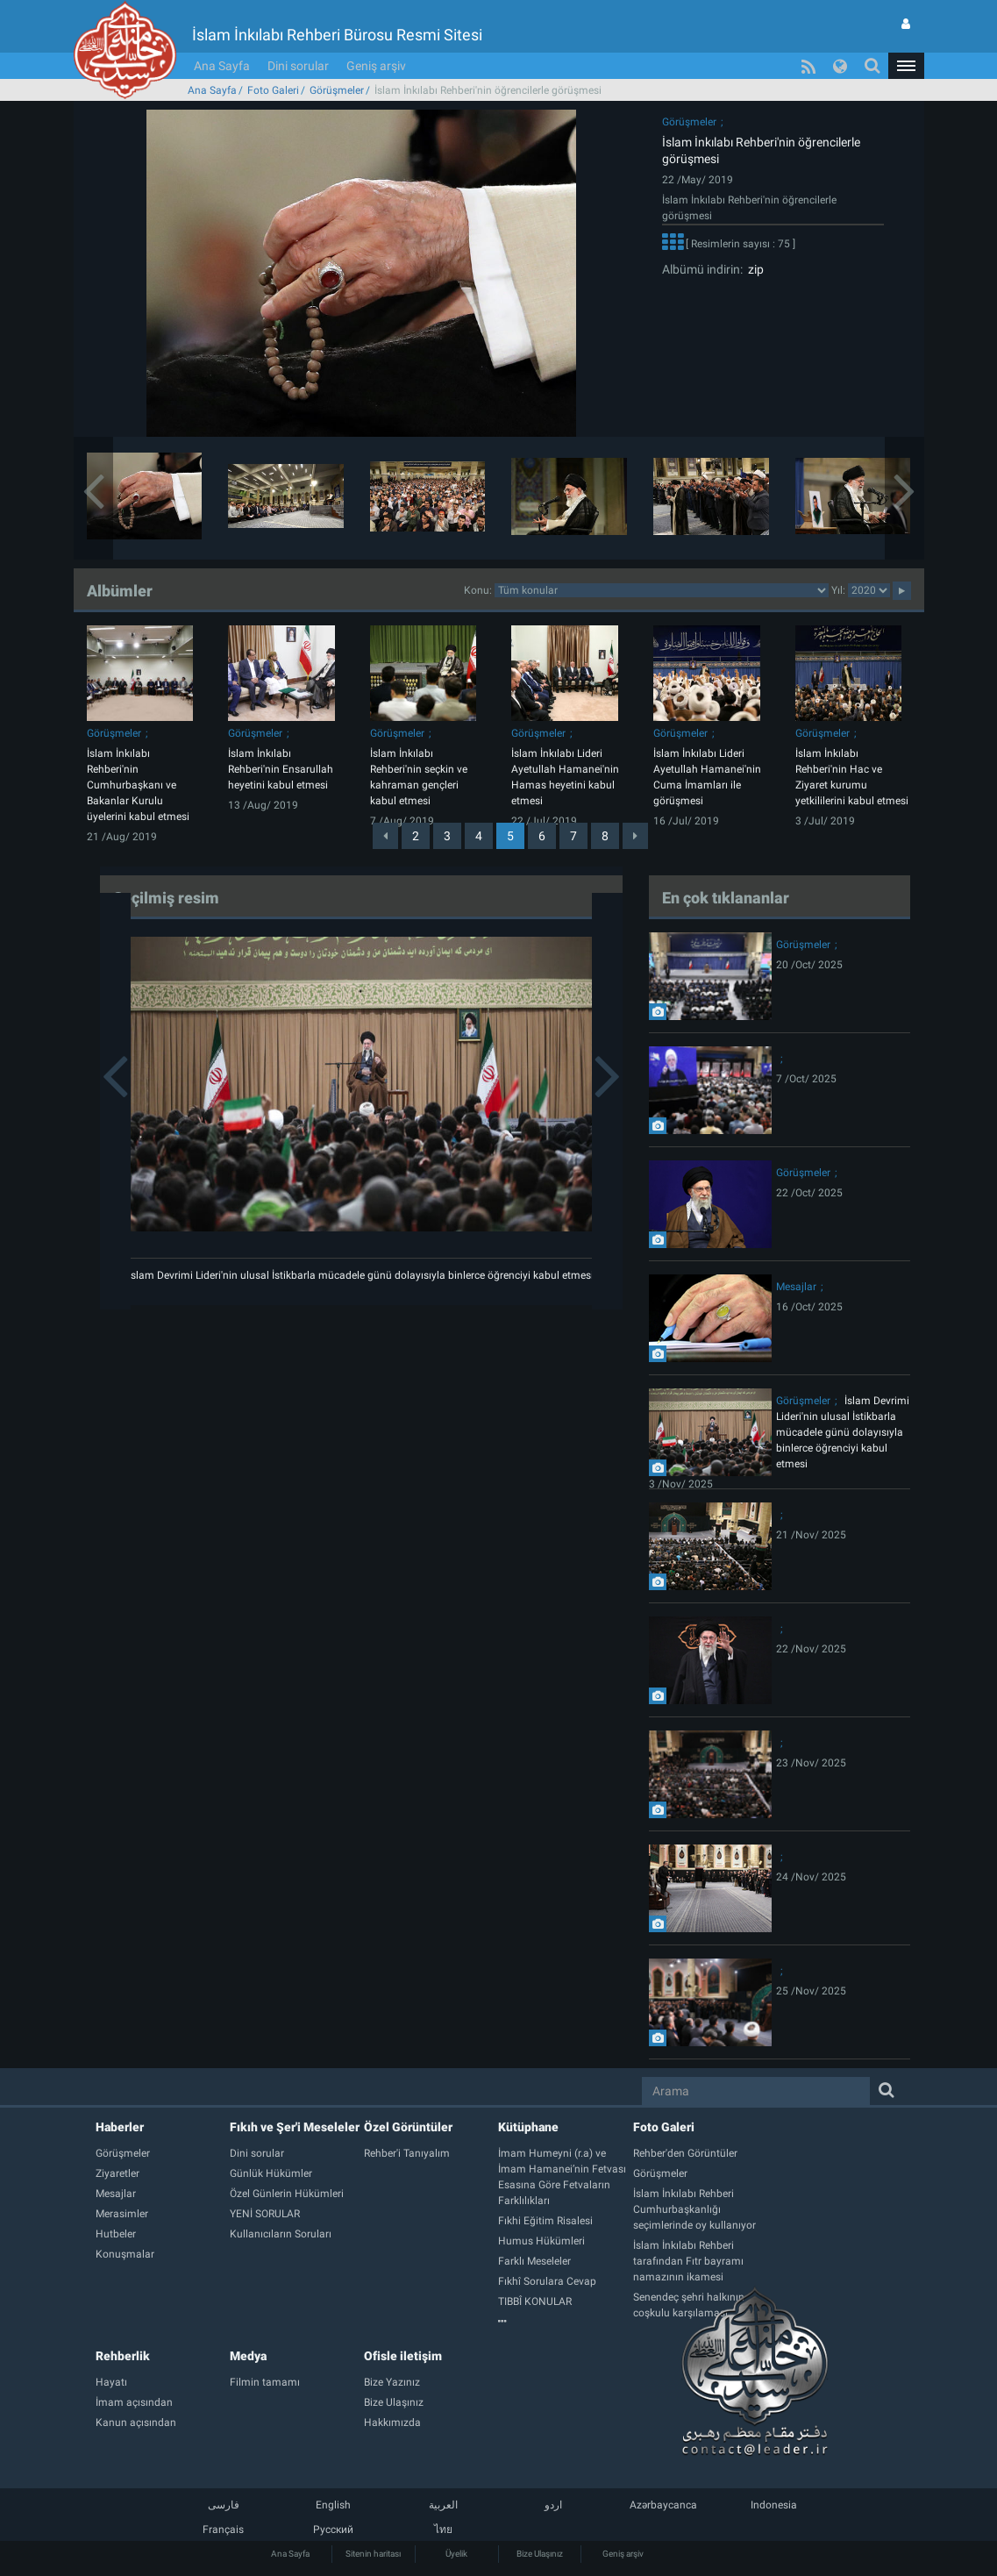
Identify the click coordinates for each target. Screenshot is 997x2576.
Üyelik (456, 2553)
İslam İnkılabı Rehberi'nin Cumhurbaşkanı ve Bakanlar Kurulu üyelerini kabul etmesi (138, 785)
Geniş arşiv (376, 66)
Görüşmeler (337, 90)
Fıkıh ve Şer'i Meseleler (295, 2127)
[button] (905, 66)
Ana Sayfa (222, 66)
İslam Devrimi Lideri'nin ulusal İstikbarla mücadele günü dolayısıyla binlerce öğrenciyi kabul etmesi (361, 1275)
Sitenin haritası (373, 2553)
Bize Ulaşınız (539, 2553)
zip (753, 269)
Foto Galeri (273, 90)
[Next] (635, 836)
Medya (248, 2356)
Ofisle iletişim (403, 2356)
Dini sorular (298, 66)
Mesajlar (796, 1287)
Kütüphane (528, 2127)
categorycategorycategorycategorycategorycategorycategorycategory (662, 590)
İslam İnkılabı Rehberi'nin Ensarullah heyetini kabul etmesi (280, 769)
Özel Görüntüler (408, 2127)
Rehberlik (123, 2356)
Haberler (120, 2127)
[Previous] (385, 836)
